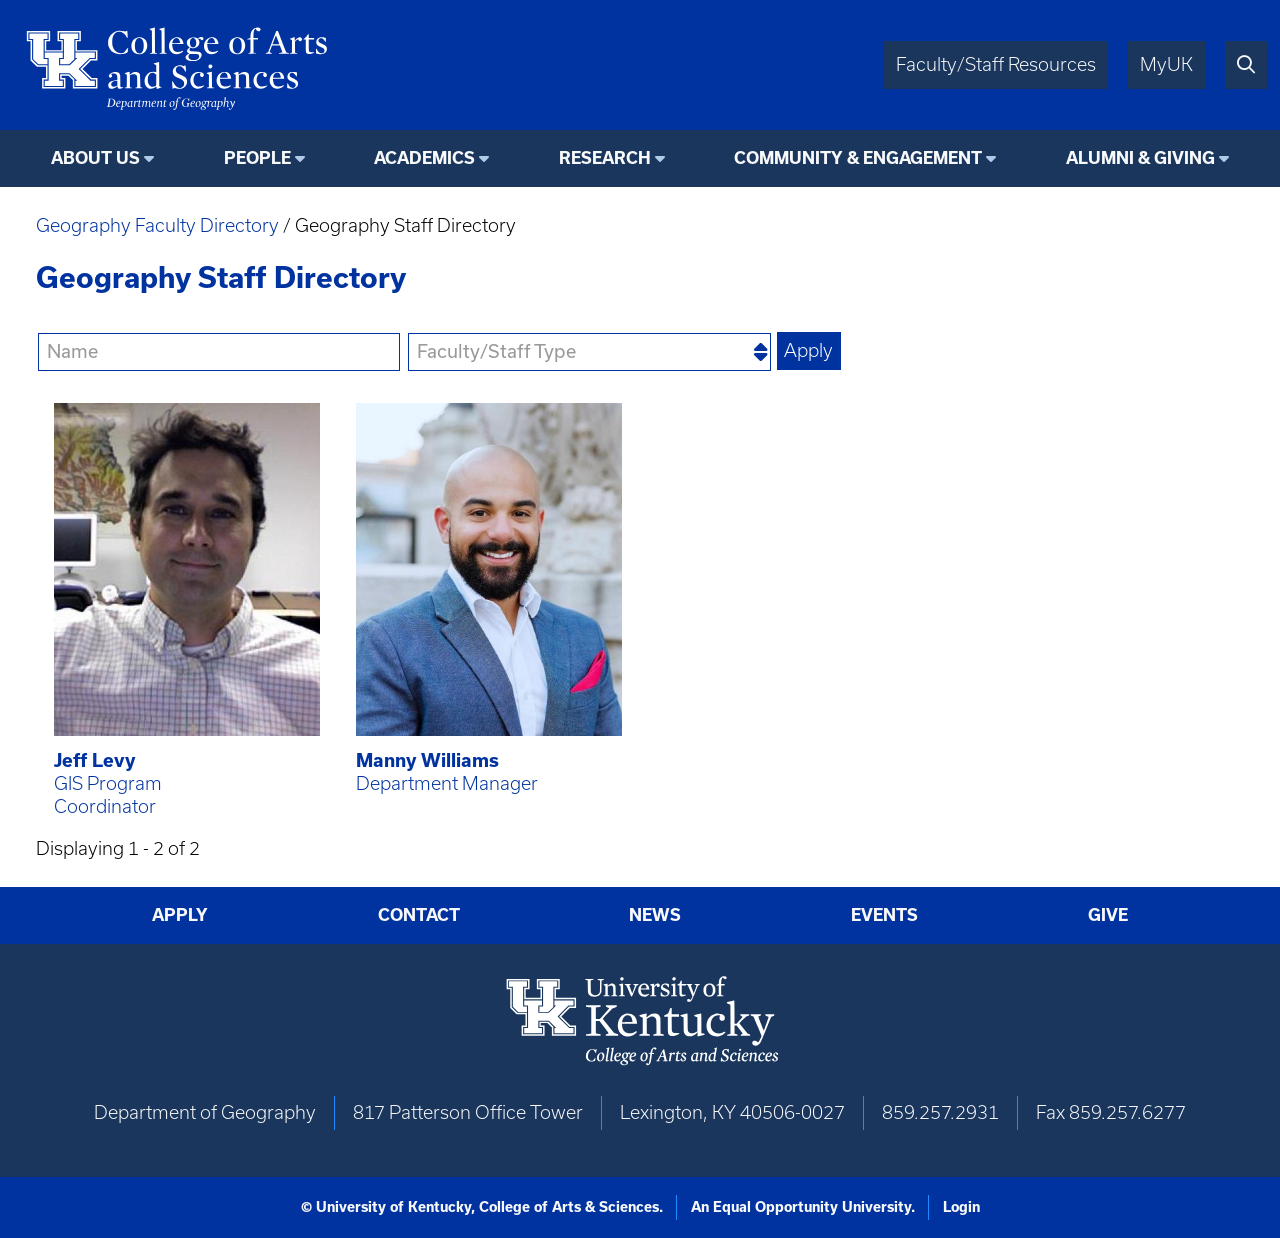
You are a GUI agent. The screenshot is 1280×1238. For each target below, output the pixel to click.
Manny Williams (427, 760)
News (655, 915)
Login (961, 1207)
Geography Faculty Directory (157, 225)
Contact (419, 915)
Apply (180, 915)
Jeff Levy (95, 760)
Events (884, 915)
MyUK (1166, 64)
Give (1108, 915)
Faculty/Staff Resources (996, 64)
